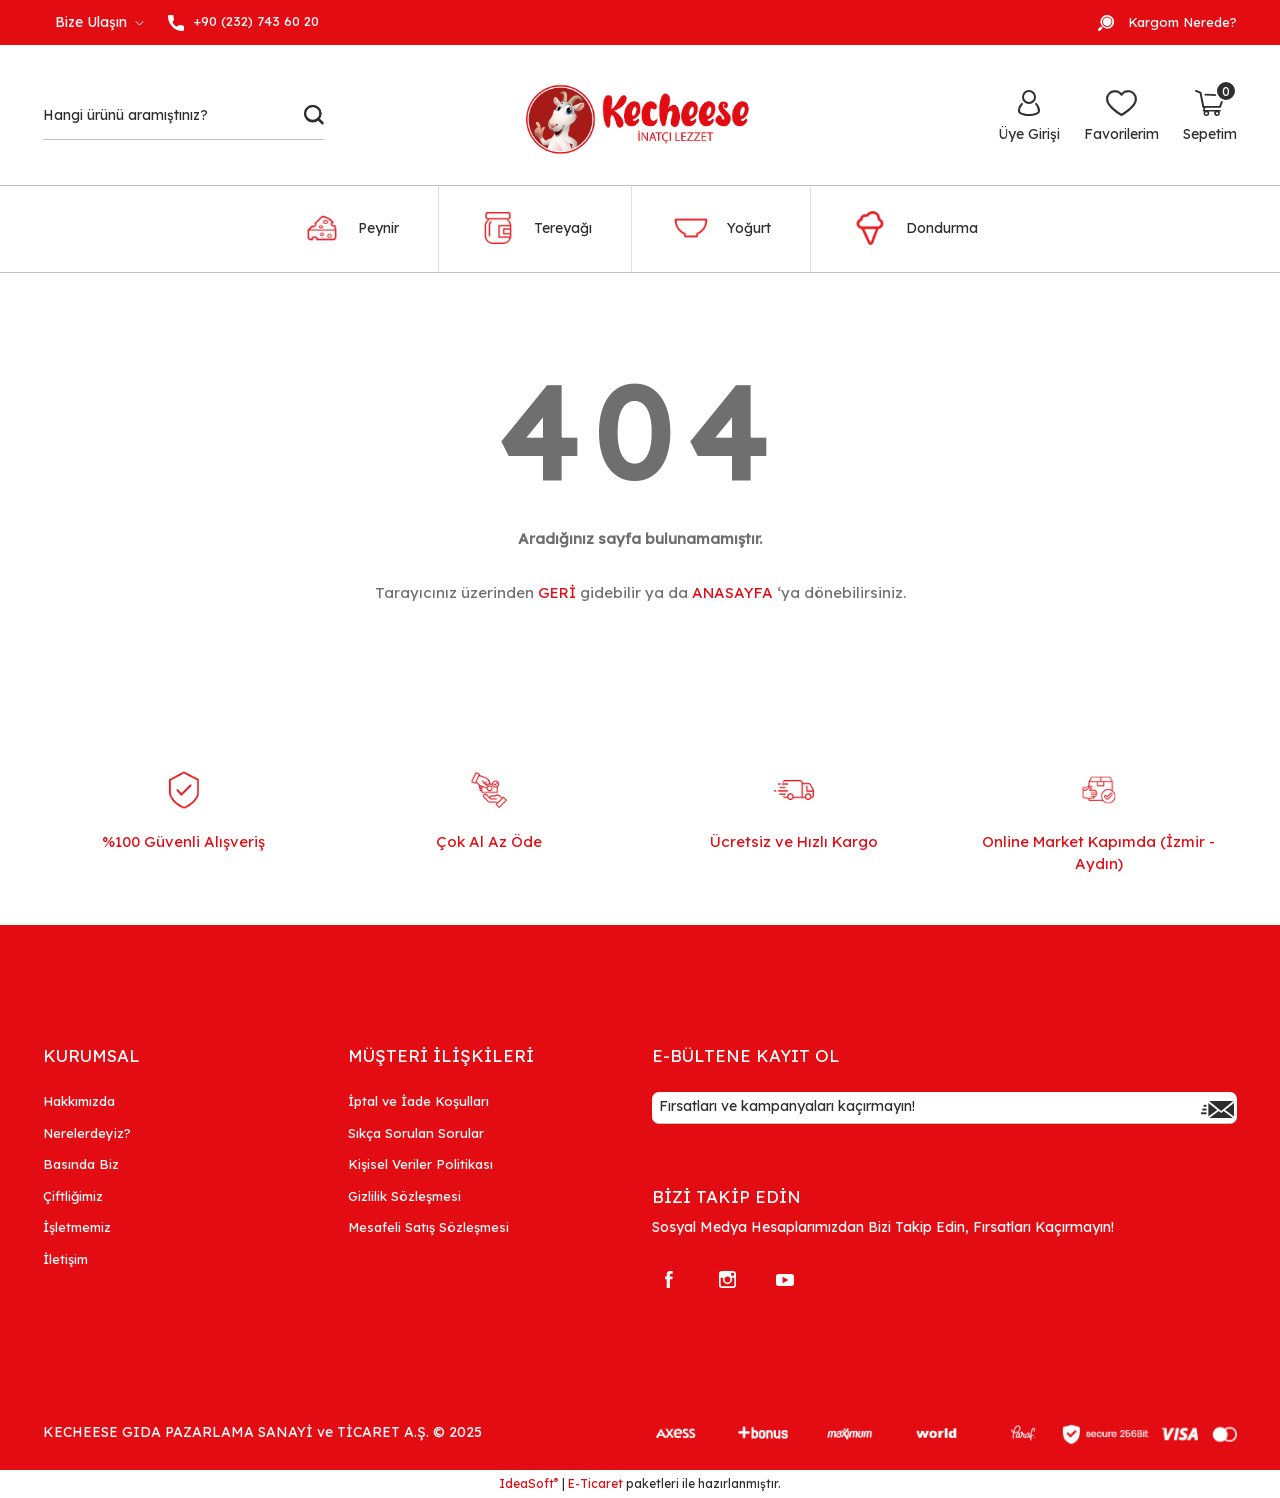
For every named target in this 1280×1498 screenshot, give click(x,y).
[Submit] (1217, 1108)
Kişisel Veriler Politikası (420, 1164)
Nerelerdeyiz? (87, 1133)
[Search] (183, 115)
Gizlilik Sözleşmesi (404, 1196)
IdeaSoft (528, 1483)
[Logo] (648, 115)
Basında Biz (81, 1164)
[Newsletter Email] (944, 1108)
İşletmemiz (77, 1227)
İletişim (65, 1259)
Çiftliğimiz (73, 1196)
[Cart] (1210, 115)
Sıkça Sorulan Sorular (416, 1133)
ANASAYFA (732, 592)
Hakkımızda (79, 1101)
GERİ (557, 592)
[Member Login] (1029, 115)
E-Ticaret (595, 1483)
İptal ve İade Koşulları (418, 1101)
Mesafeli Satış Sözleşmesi (428, 1227)
